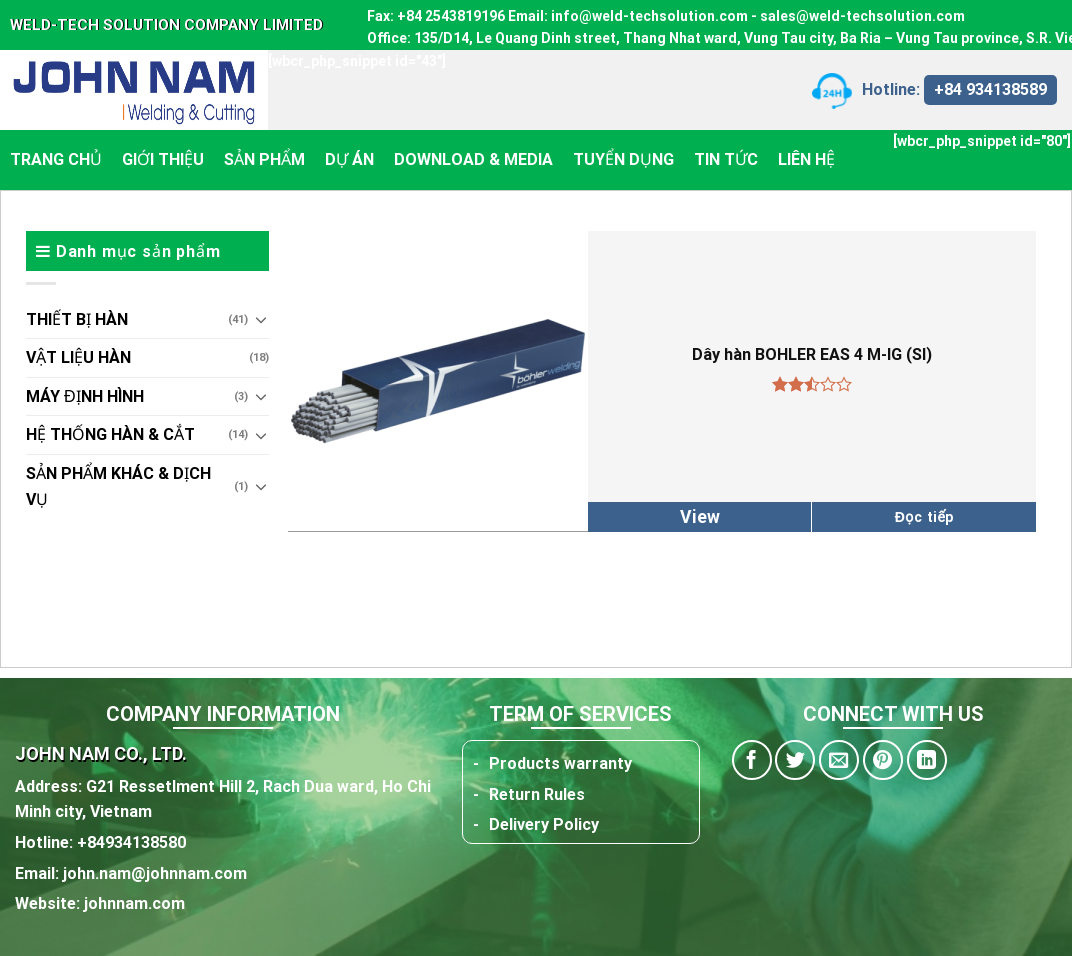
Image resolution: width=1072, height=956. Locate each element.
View (700, 517)
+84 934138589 (990, 89)
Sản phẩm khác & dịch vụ (118, 486)
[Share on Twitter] (795, 760)
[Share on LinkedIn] (927, 760)
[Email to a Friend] (839, 760)
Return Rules (537, 794)
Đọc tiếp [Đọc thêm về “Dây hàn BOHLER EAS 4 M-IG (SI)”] (924, 517)
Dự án (349, 159)
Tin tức (726, 159)
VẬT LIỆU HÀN (78, 357)
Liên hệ (806, 159)
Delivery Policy (544, 824)
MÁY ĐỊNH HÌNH (85, 396)
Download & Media (473, 159)
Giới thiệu (163, 159)
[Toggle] (261, 319)
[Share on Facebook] (752, 760)
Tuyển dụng (623, 159)
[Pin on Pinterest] (883, 760)
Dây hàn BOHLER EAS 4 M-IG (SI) (812, 354)
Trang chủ (56, 159)
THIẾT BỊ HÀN (77, 319)
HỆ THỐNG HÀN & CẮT (110, 434)
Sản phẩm (264, 159)
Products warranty (560, 763)
